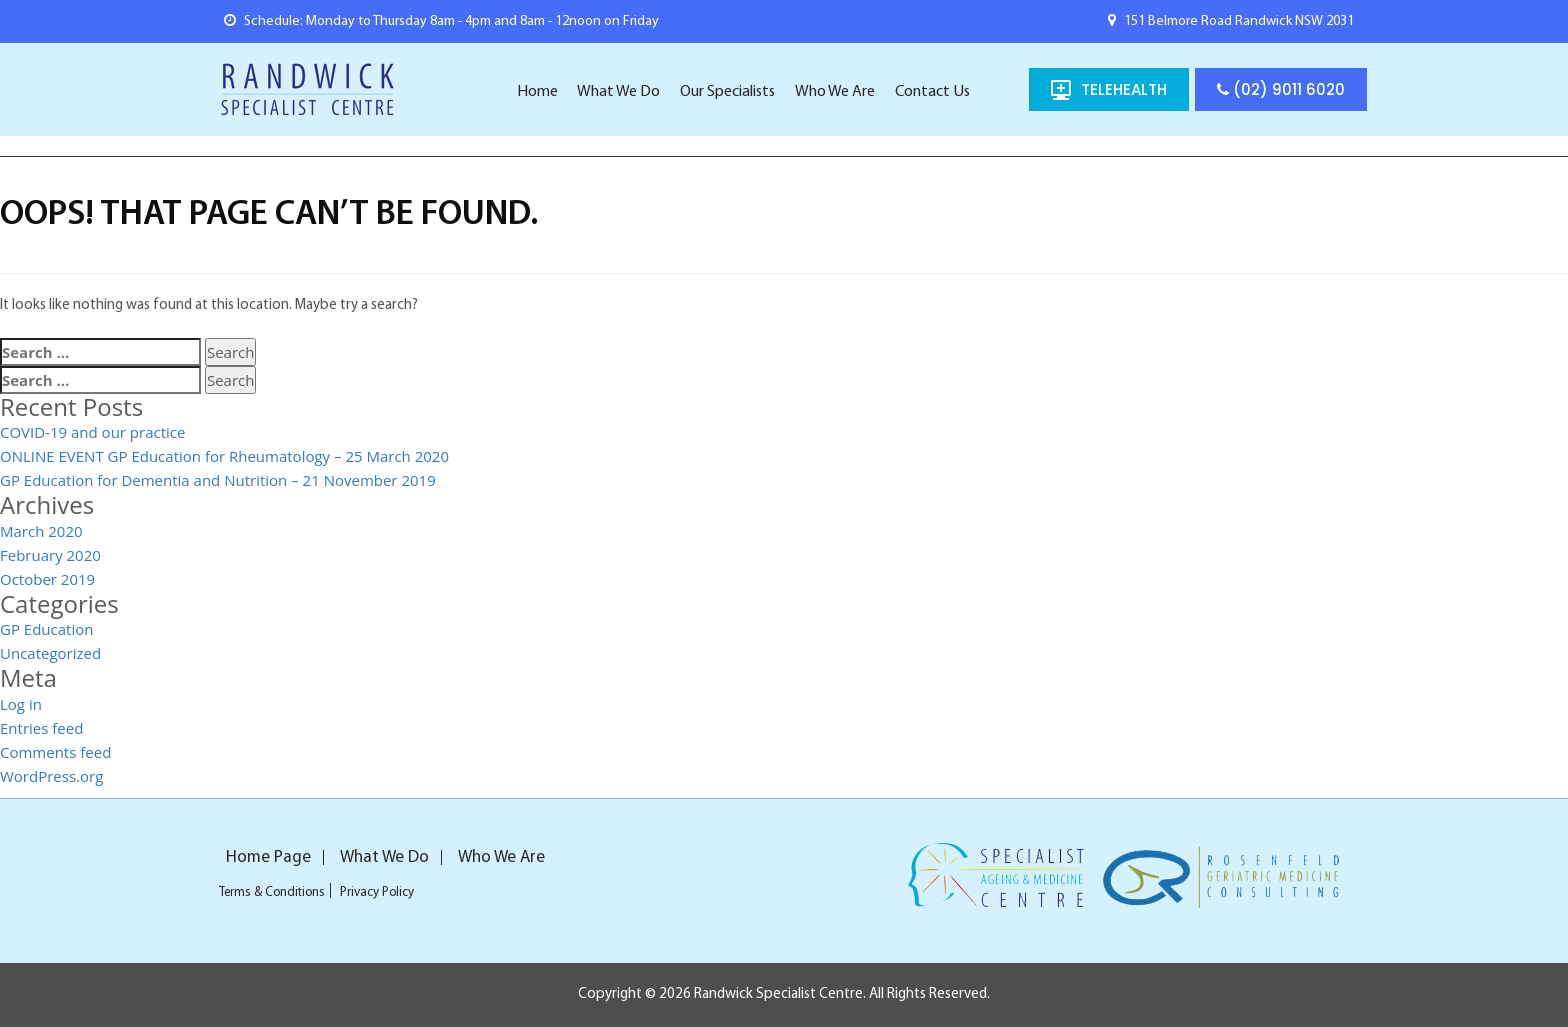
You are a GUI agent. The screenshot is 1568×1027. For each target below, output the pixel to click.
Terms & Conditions (272, 892)
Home (537, 92)
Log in (21, 704)
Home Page (268, 857)
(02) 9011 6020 (1281, 89)
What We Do (618, 92)
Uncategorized (50, 653)
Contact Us (932, 92)
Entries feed (41, 728)
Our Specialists (727, 92)
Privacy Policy (377, 892)
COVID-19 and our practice (92, 432)
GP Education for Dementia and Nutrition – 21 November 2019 (218, 480)
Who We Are (835, 92)
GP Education (46, 629)
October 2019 (47, 579)
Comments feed (55, 752)
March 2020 (41, 531)
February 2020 (50, 555)
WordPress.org (51, 776)
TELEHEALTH (1124, 89)
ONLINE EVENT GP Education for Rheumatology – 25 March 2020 (224, 456)
